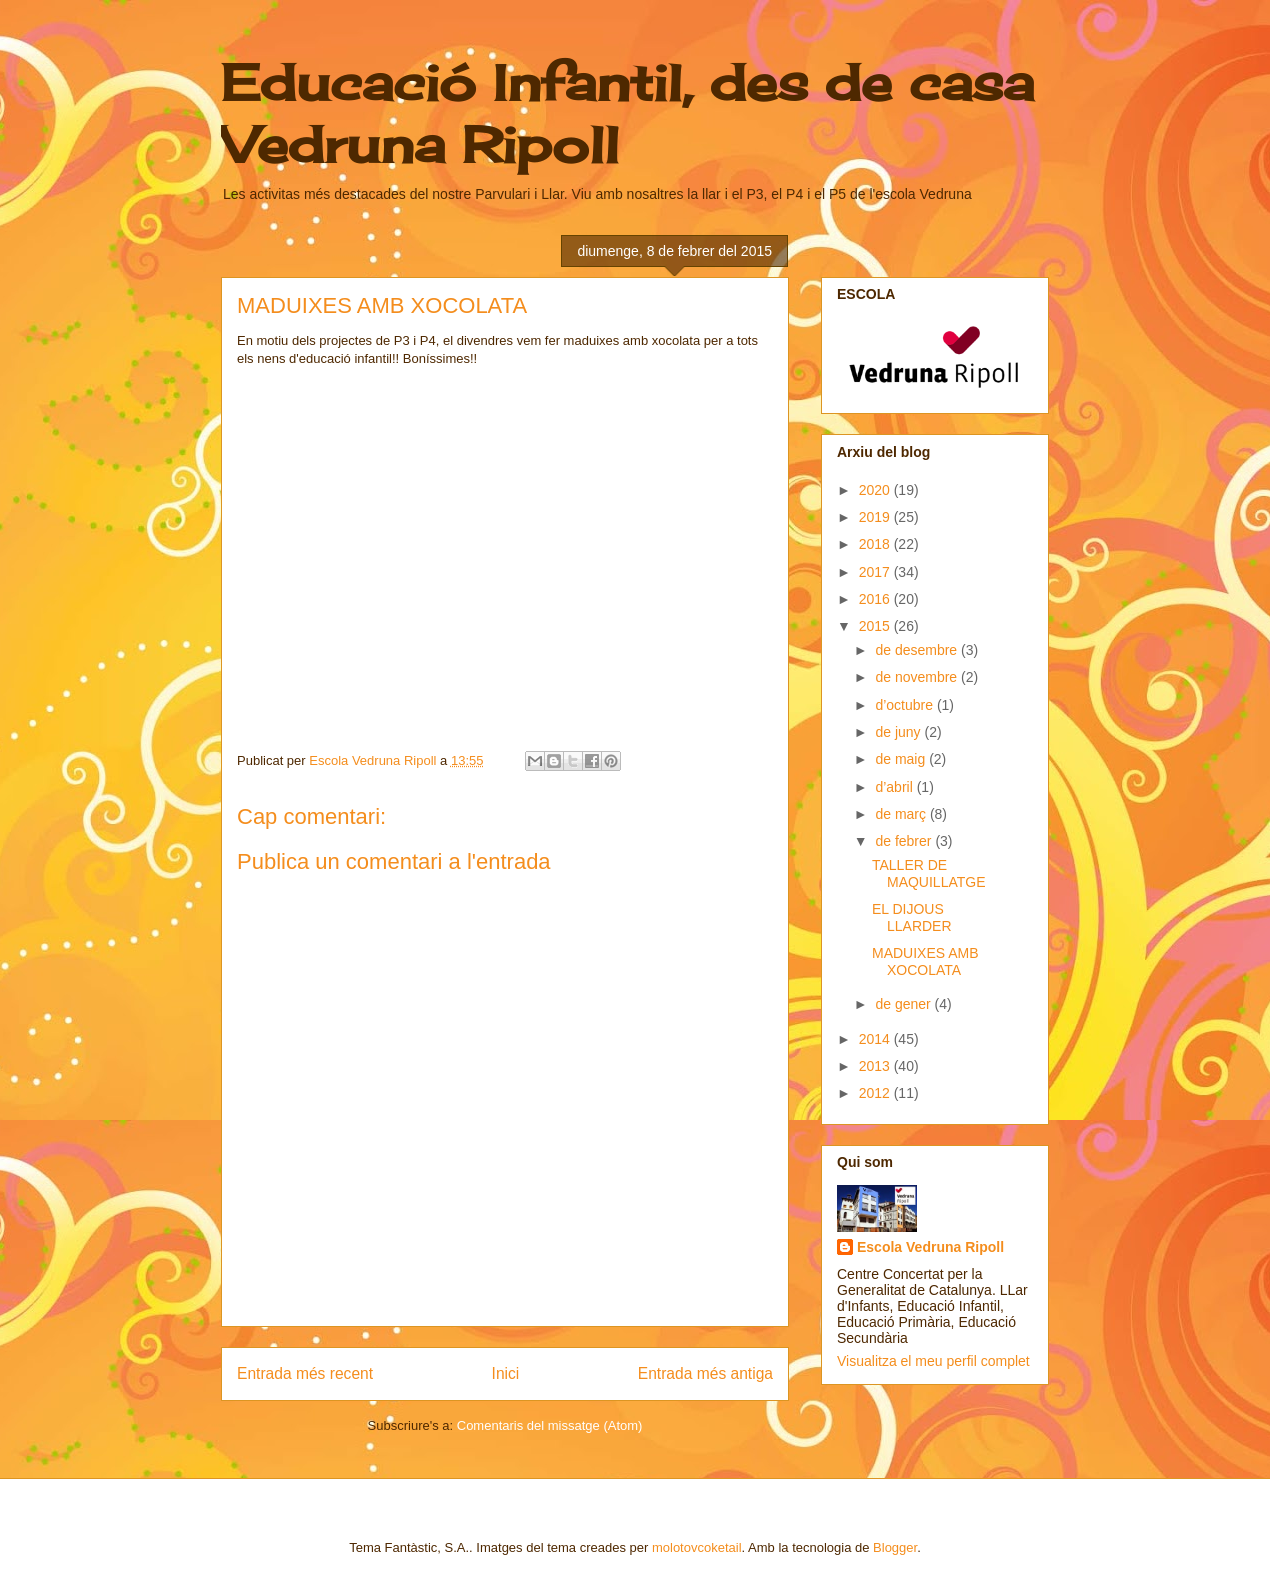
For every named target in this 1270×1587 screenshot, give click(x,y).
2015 (876, 626)
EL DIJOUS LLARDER (912, 917)
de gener (904, 1004)
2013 (876, 1066)
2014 (876, 1039)
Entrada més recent (305, 1373)
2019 (876, 517)
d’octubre (905, 705)
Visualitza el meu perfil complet (933, 1361)
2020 (876, 490)
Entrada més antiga (705, 1373)
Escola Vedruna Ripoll (930, 1247)
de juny (899, 732)
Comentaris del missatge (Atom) (550, 1425)
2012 (876, 1093)
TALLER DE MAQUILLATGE (929, 873)
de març (902, 814)
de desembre (918, 650)
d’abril (895, 787)
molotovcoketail (697, 1547)
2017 (876, 572)
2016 (876, 599)
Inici (506, 1373)
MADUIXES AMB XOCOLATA (925, 961)
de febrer (905, 841)
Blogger (895, 1547)
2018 (876, 544)
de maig (902, 759)
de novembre (918, 677)
